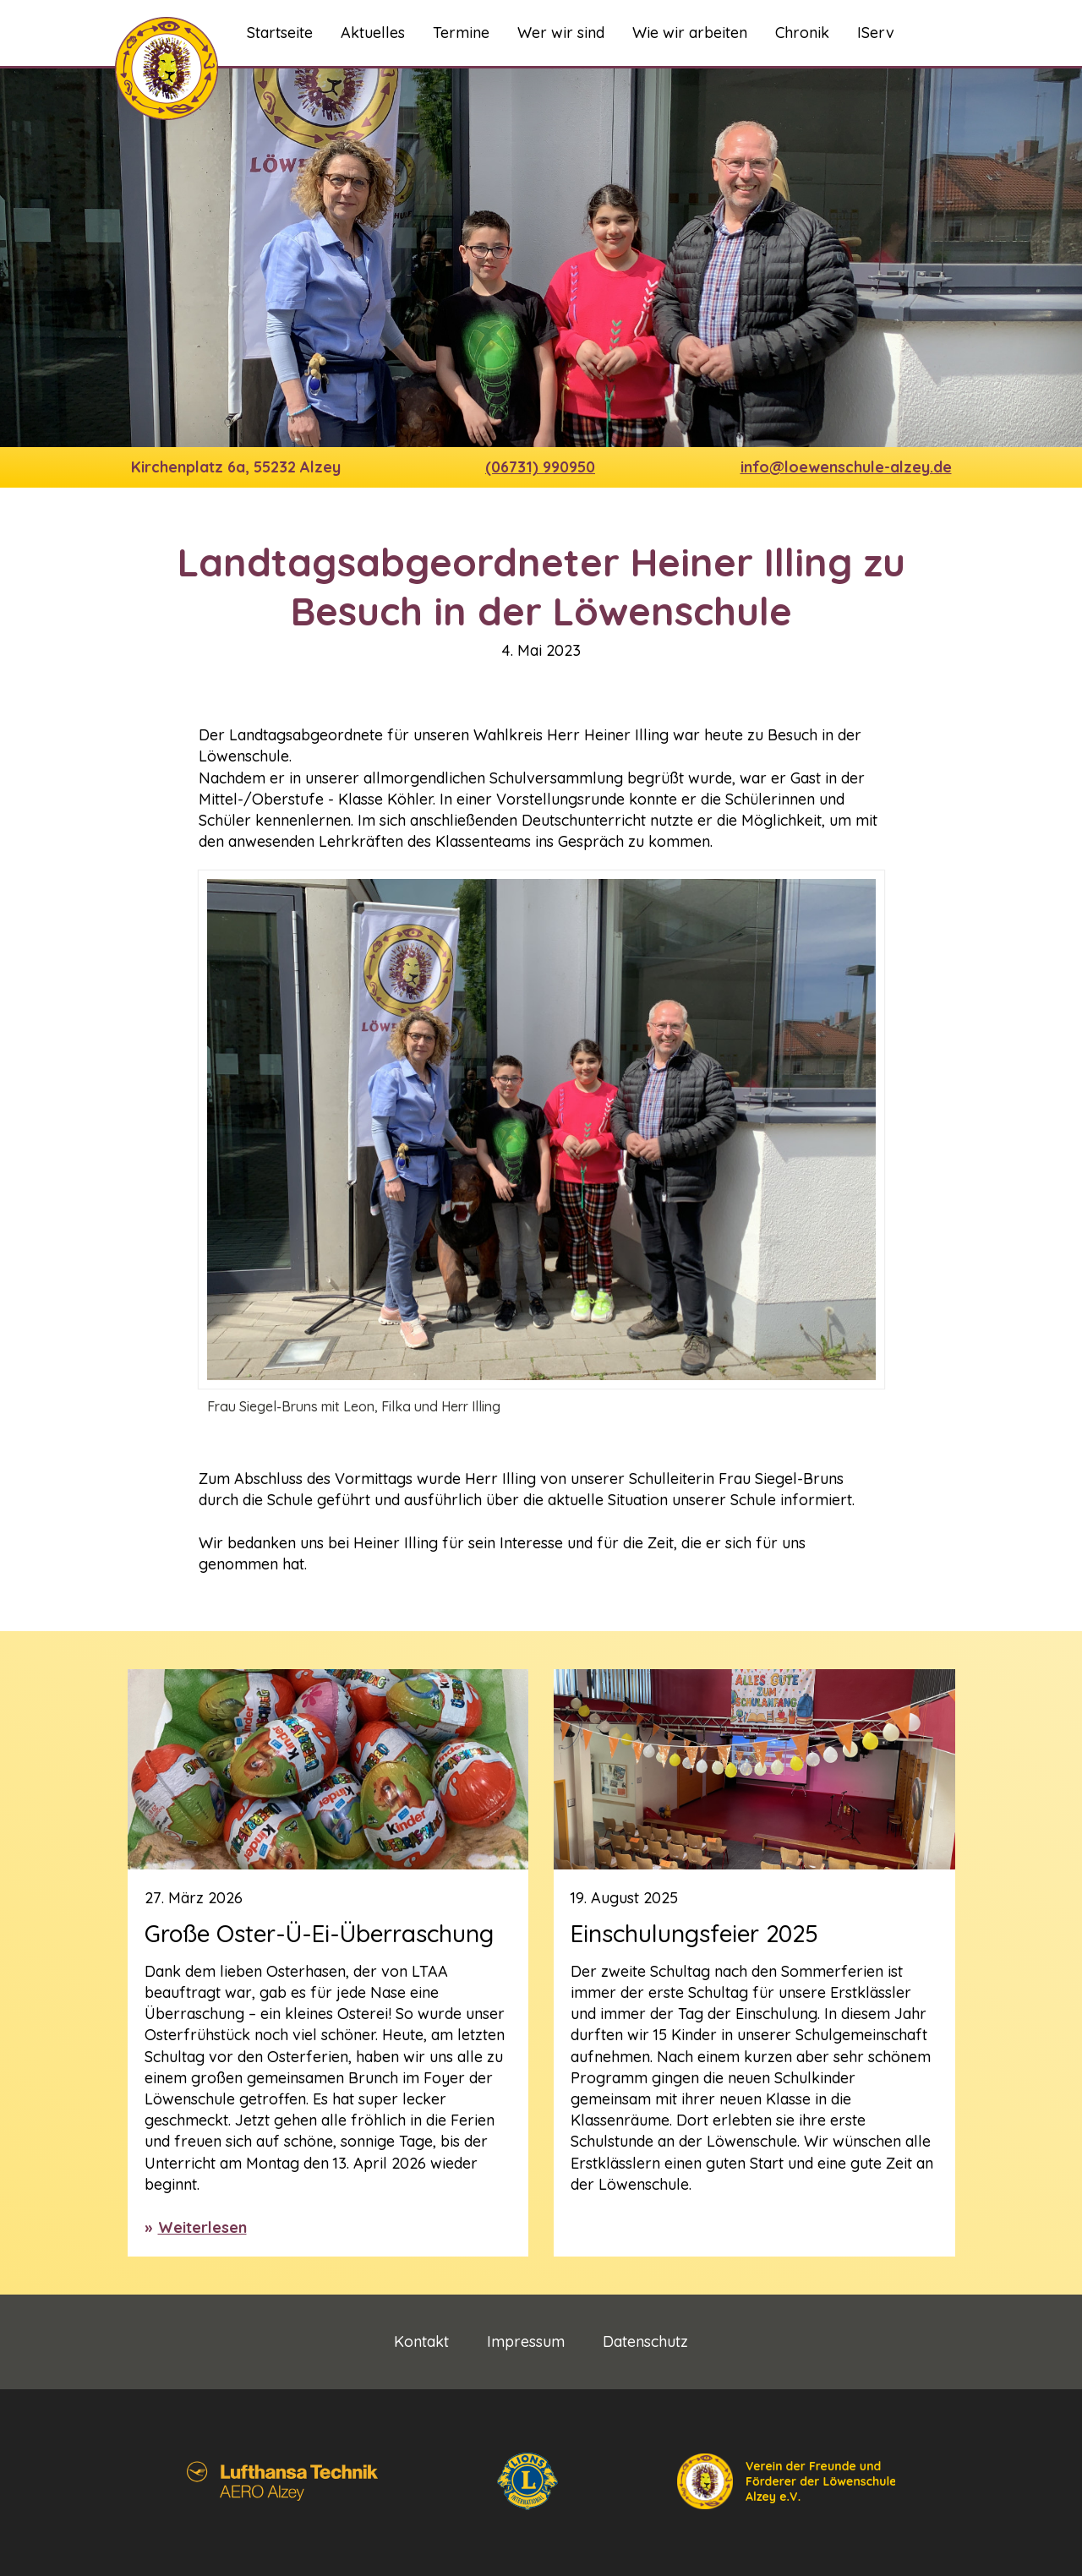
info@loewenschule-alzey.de (846, 467)
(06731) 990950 (540, 467)
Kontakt (421, 2342)
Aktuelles (373, 32)
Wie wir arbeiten (689, 32)
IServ (875, 32)
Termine (461, 32)
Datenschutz (645, 2342)
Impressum (526, 2342)
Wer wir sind (560, 32)
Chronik (802, 32)
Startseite (280, 32)
